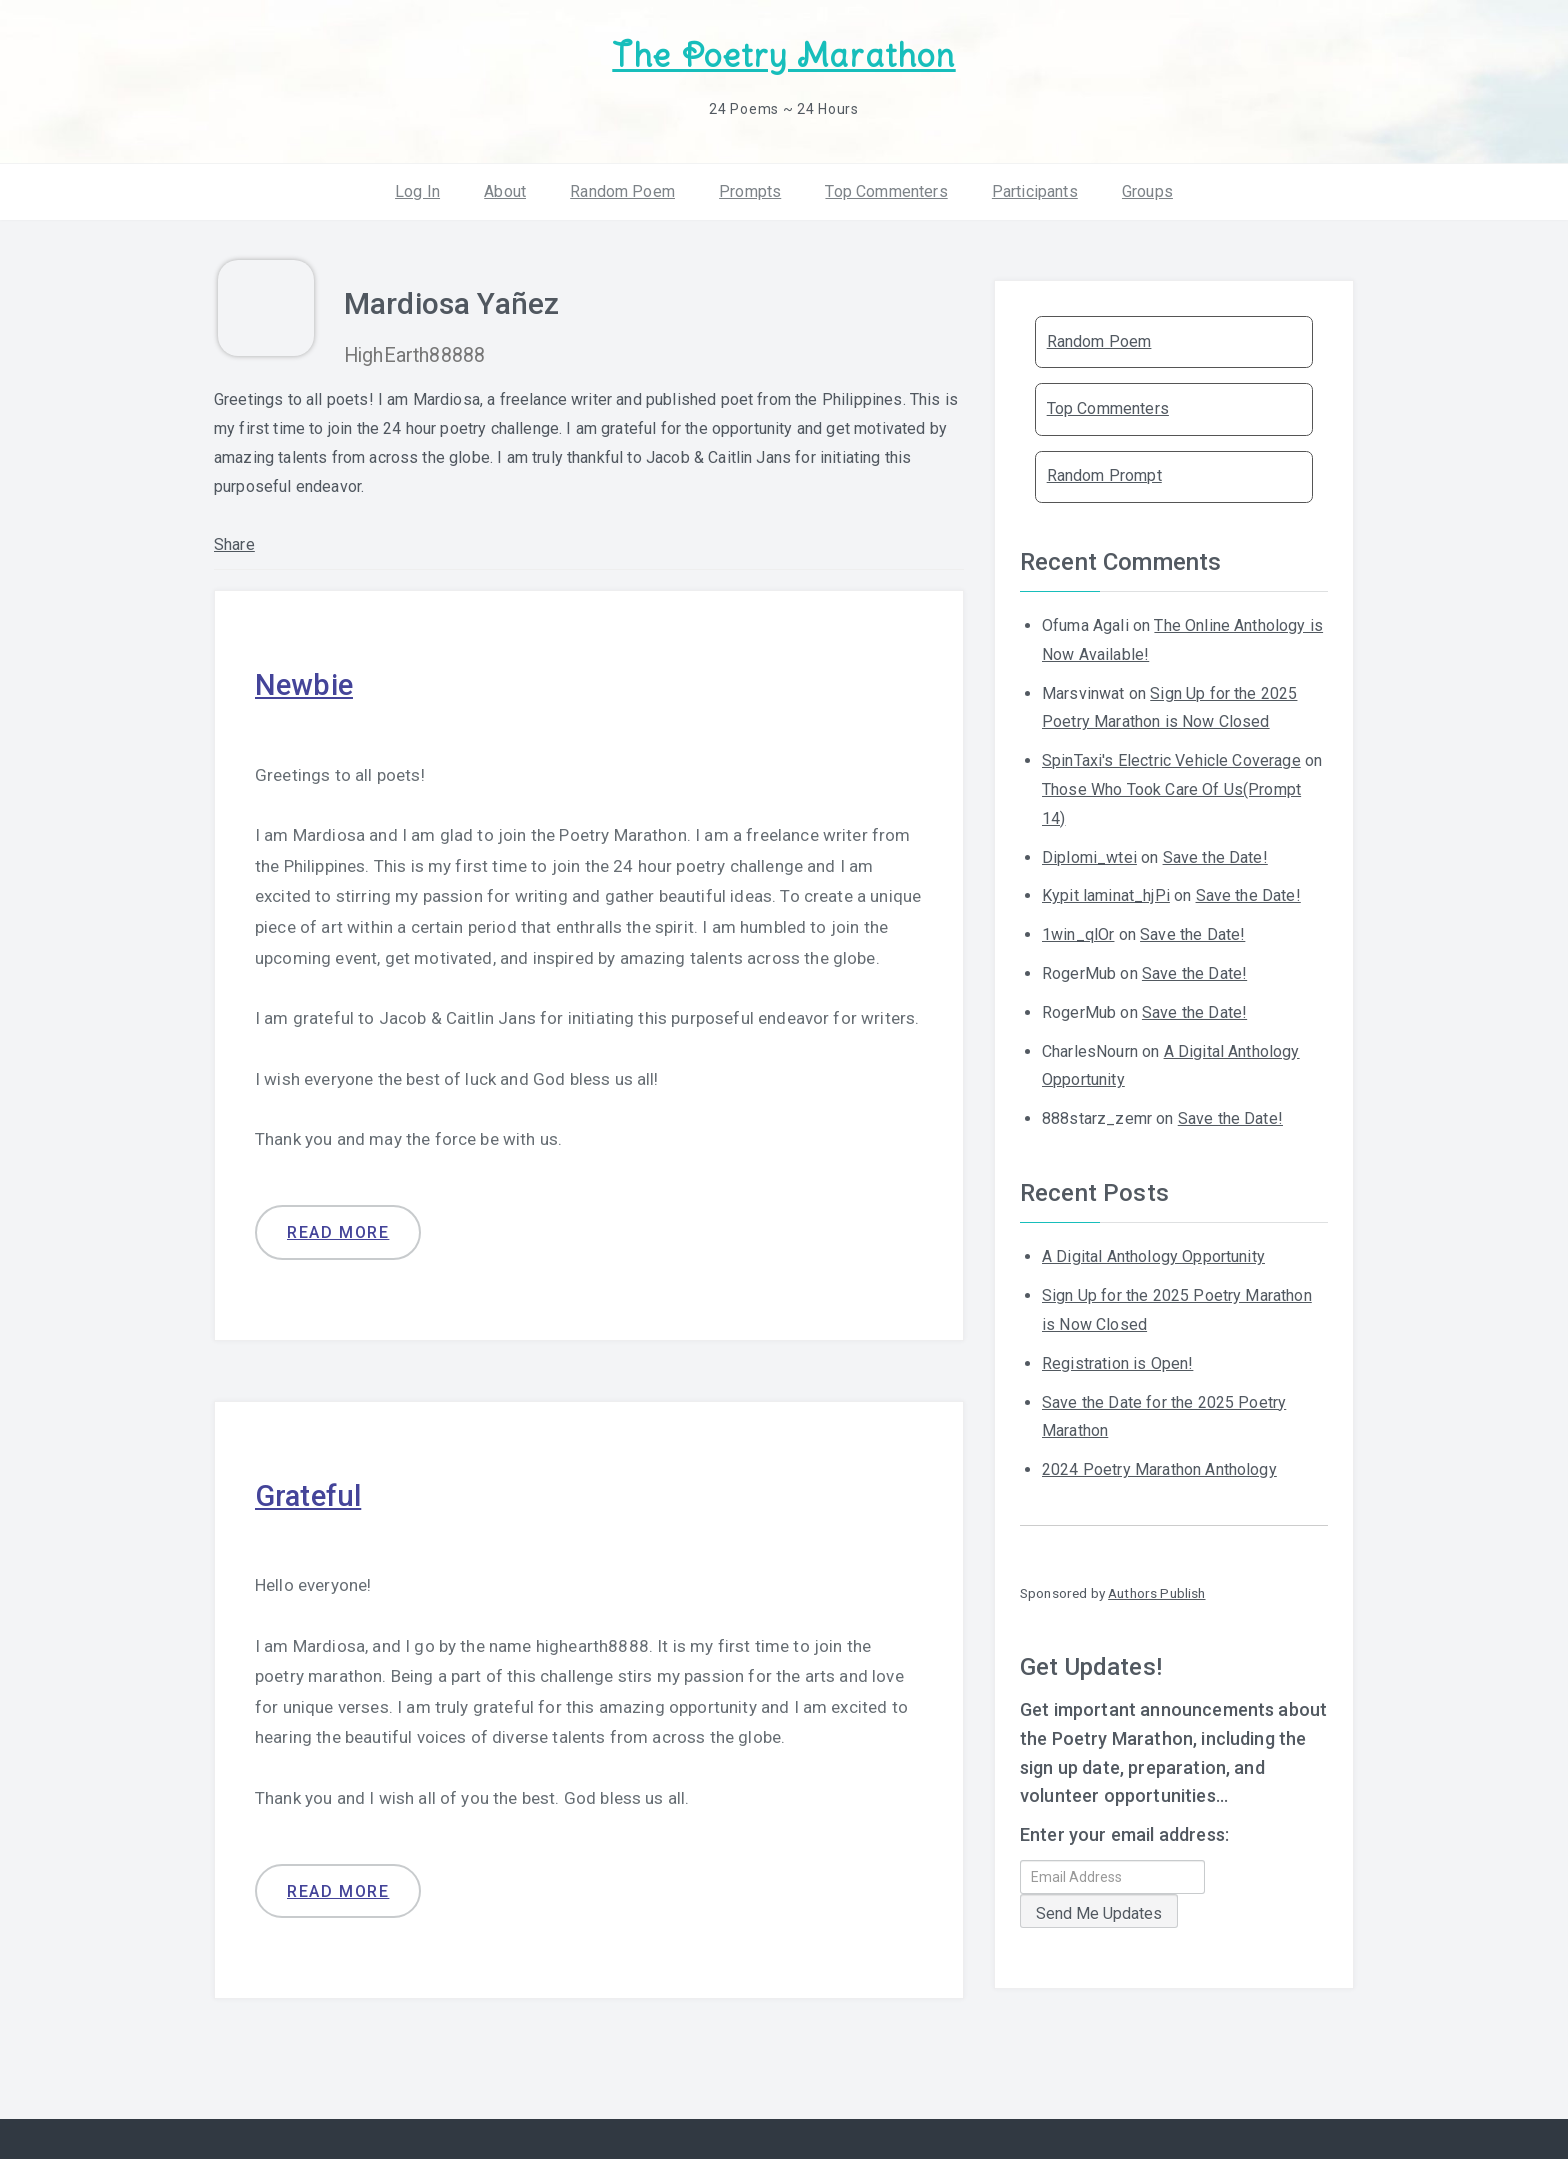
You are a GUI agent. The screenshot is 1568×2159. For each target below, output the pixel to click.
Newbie (305, 683)
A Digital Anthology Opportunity (1153, 1255)
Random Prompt (1104, 474)
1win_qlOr (1078, 933)
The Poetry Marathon (783, 55)
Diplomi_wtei (1089, 855)
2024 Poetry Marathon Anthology (1159, 1468)
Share (234, 543)
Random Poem (622, 189)
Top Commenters (886, 189)
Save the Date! (1215, 855)
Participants (1035, 189)
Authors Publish (1156, 1592)
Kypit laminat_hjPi (1106, 894)
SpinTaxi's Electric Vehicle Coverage (1171, 759)
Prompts (750, 189)
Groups (1147, 189)
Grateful (310, 1493)
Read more (338, 1231)
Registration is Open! (1117, 1362)
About (505, 189)
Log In (417, 189)
